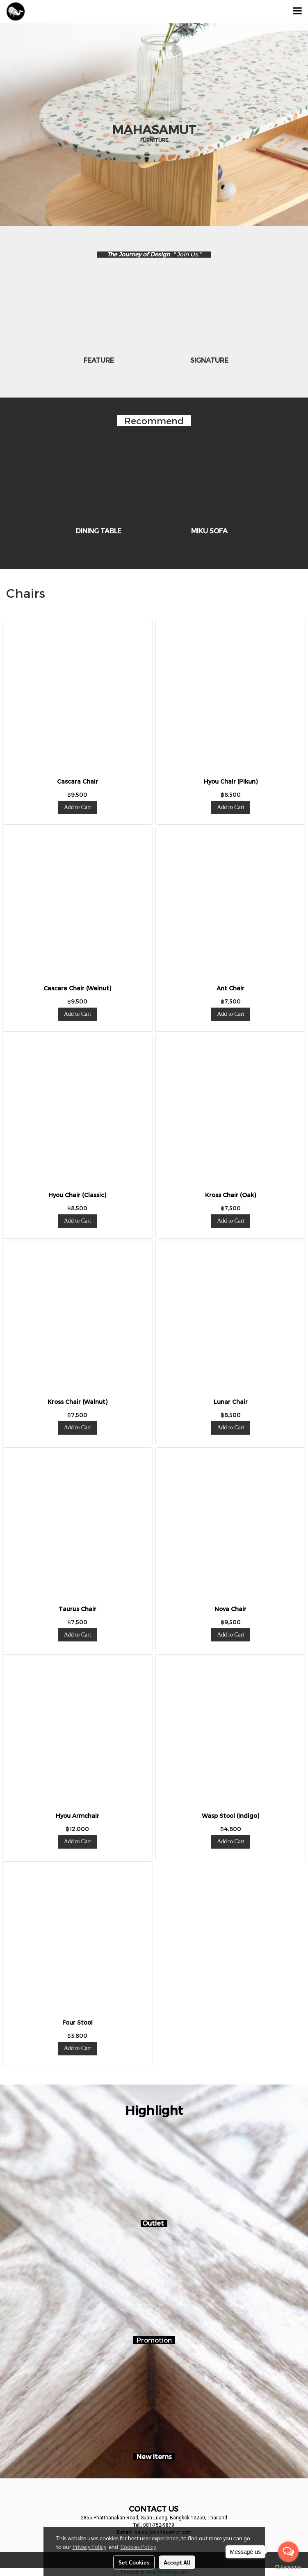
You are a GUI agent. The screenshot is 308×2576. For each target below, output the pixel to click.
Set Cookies (134, 2562)
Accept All (177, 2562)
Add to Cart (77, 807)
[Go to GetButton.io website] (288, 2567)
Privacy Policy (89, 2546)
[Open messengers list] (288, 2552)
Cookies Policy (138, 2546)
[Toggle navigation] (297, 11)
